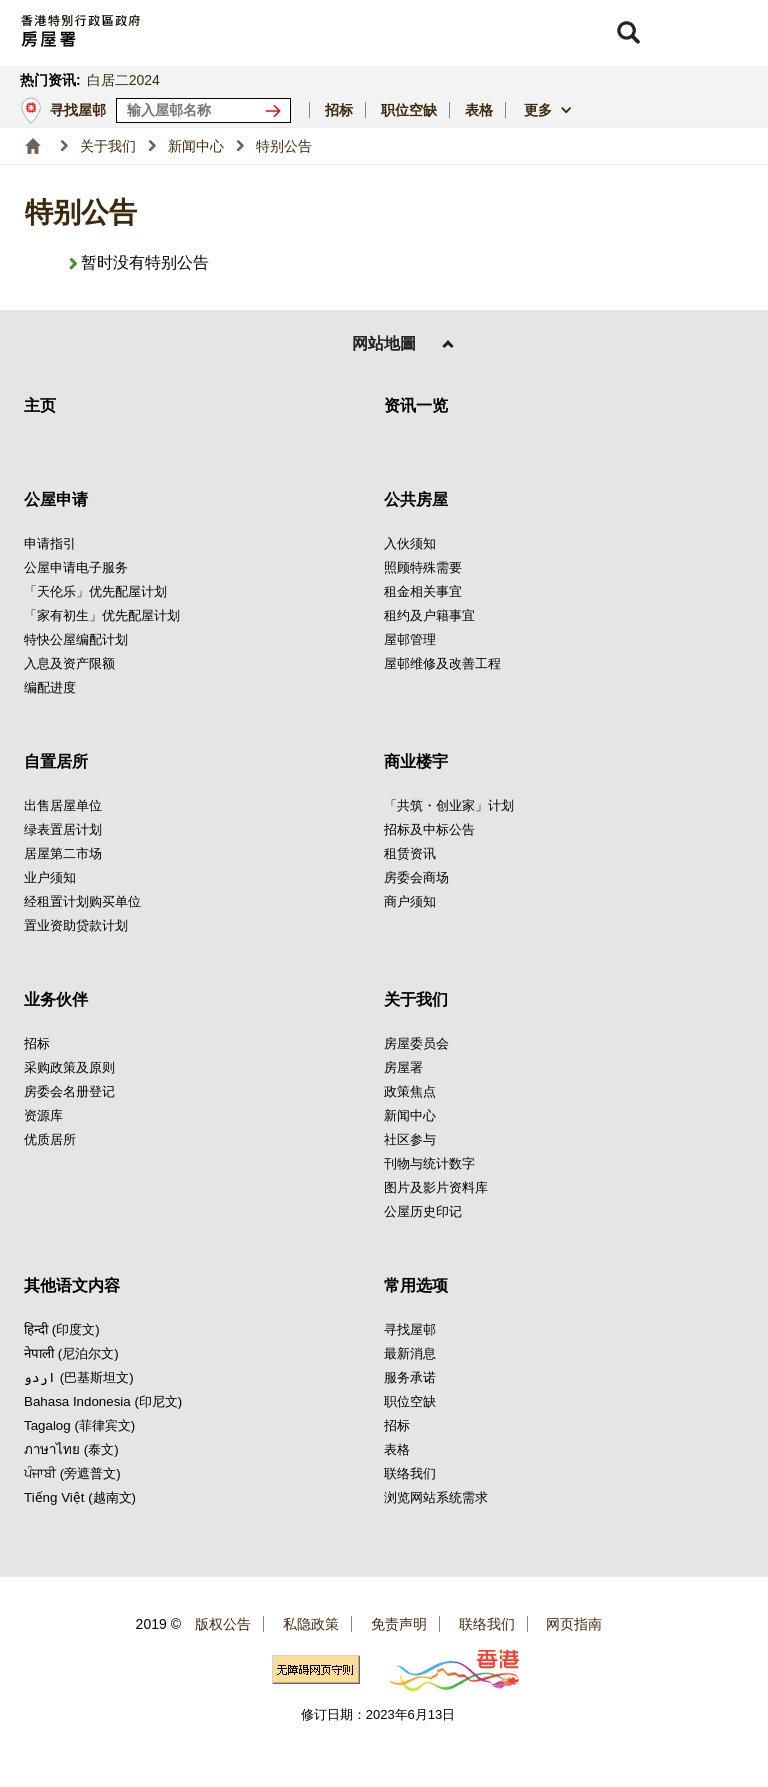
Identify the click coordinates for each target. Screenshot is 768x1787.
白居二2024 (123, 80)
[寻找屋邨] (277, 110)
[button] (628, 33)
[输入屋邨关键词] (203, 110)
